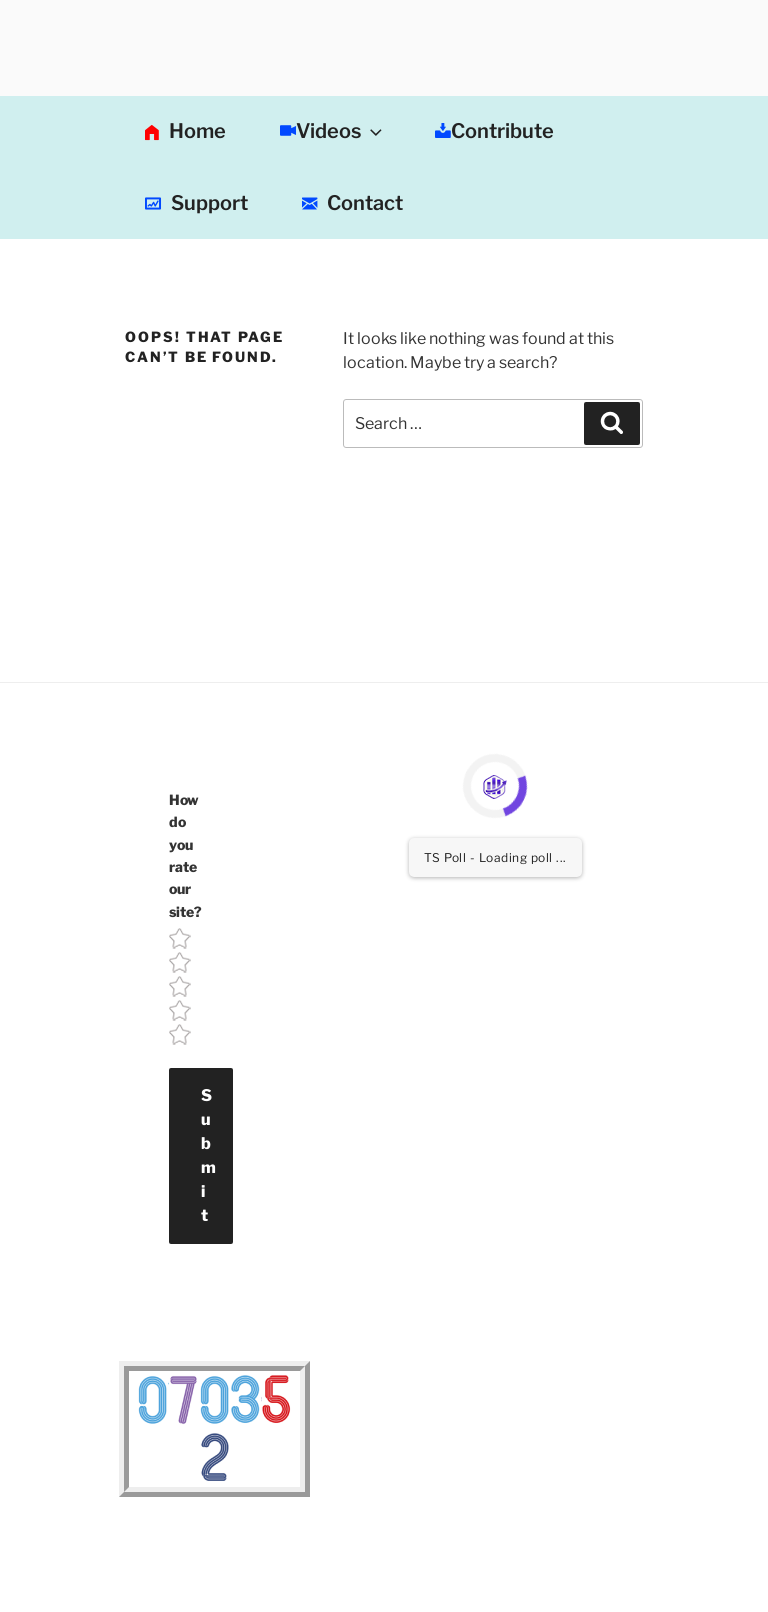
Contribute (494, 131)
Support (196, 204)
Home (185, 133)
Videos (333, 131)
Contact (352, 204)
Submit (208, 1155)
